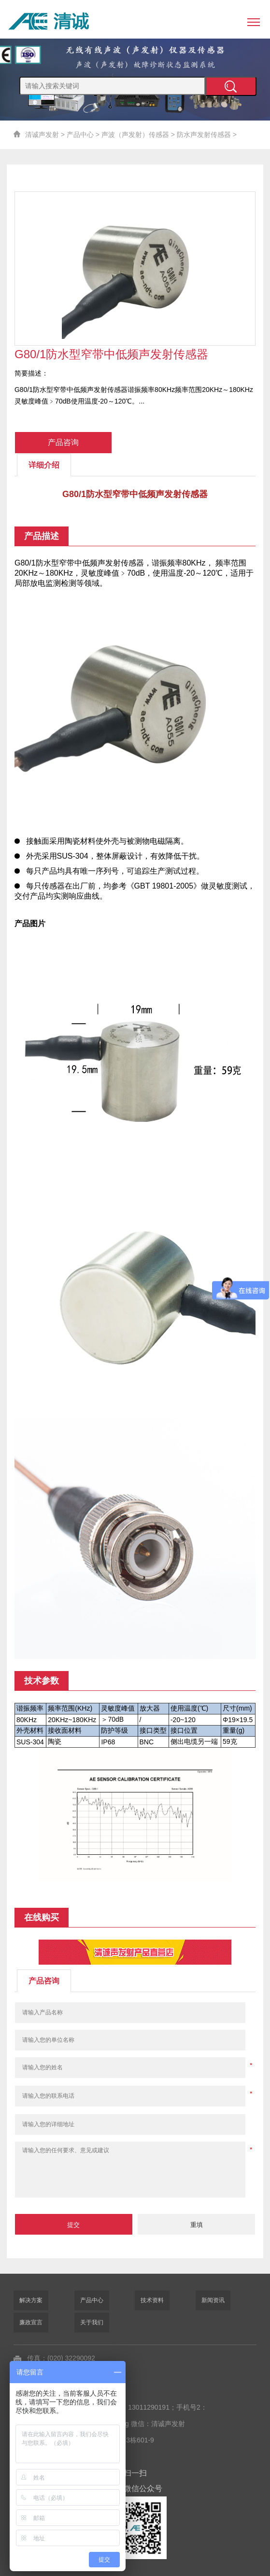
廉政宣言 (31, 2322)
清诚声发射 (42, 134)
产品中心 (80, 134)
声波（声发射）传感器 (135, 134)
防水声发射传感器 (204, 134)
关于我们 (91, 2322)
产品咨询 (63, 442)
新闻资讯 (213, 2300)
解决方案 (31, 2300)
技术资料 (152, 2300)
